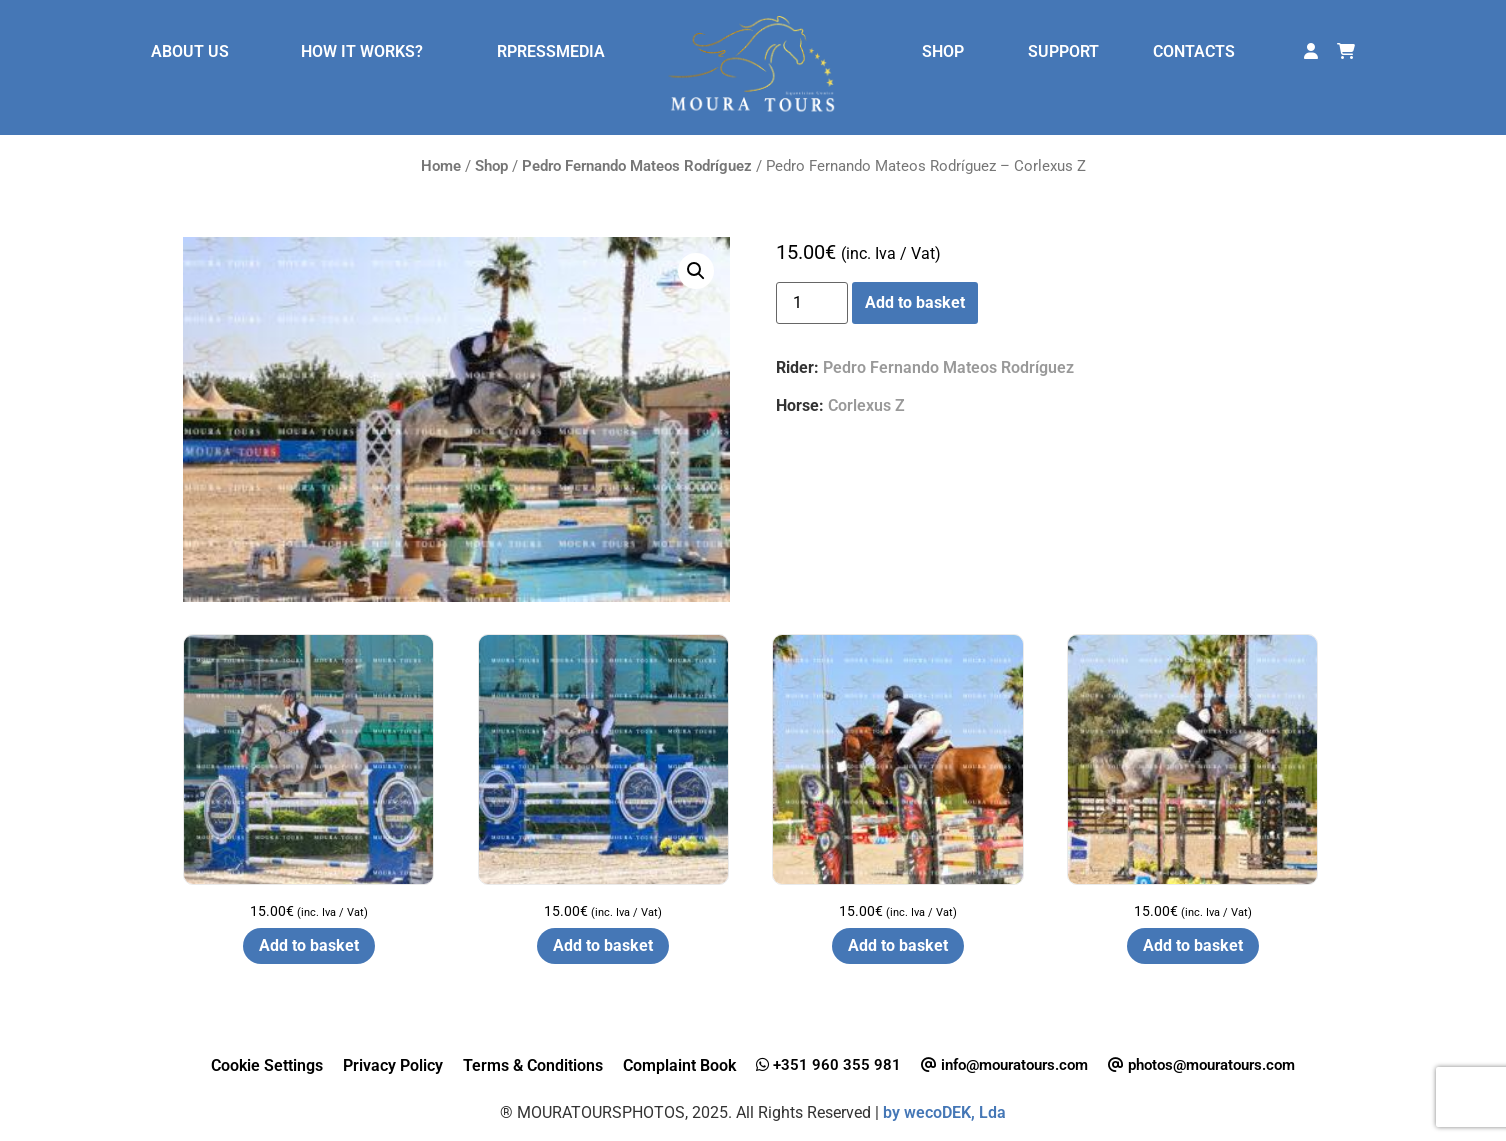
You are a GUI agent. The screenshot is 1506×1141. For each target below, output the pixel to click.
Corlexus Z (866, 405)
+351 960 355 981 (828, 1065)
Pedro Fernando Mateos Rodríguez (637, 166)
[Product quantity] (812, 303)
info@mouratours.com (1004, 1065)
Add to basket (915, 302)
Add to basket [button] (309, 945)
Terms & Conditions (533, 1065)
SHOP (943, 51)
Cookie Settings (267, 1065)
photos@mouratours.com (1201, 1065)
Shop (491, 166)
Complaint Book (679, 1065)
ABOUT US (190, 51)
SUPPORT (1063, 51)
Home (441, 166)
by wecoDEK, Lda (944, 1112)
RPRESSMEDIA (551, 51)
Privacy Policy (393, 1065)
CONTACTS (1194, 51)
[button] (696, 271)
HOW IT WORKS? (362, 51)
